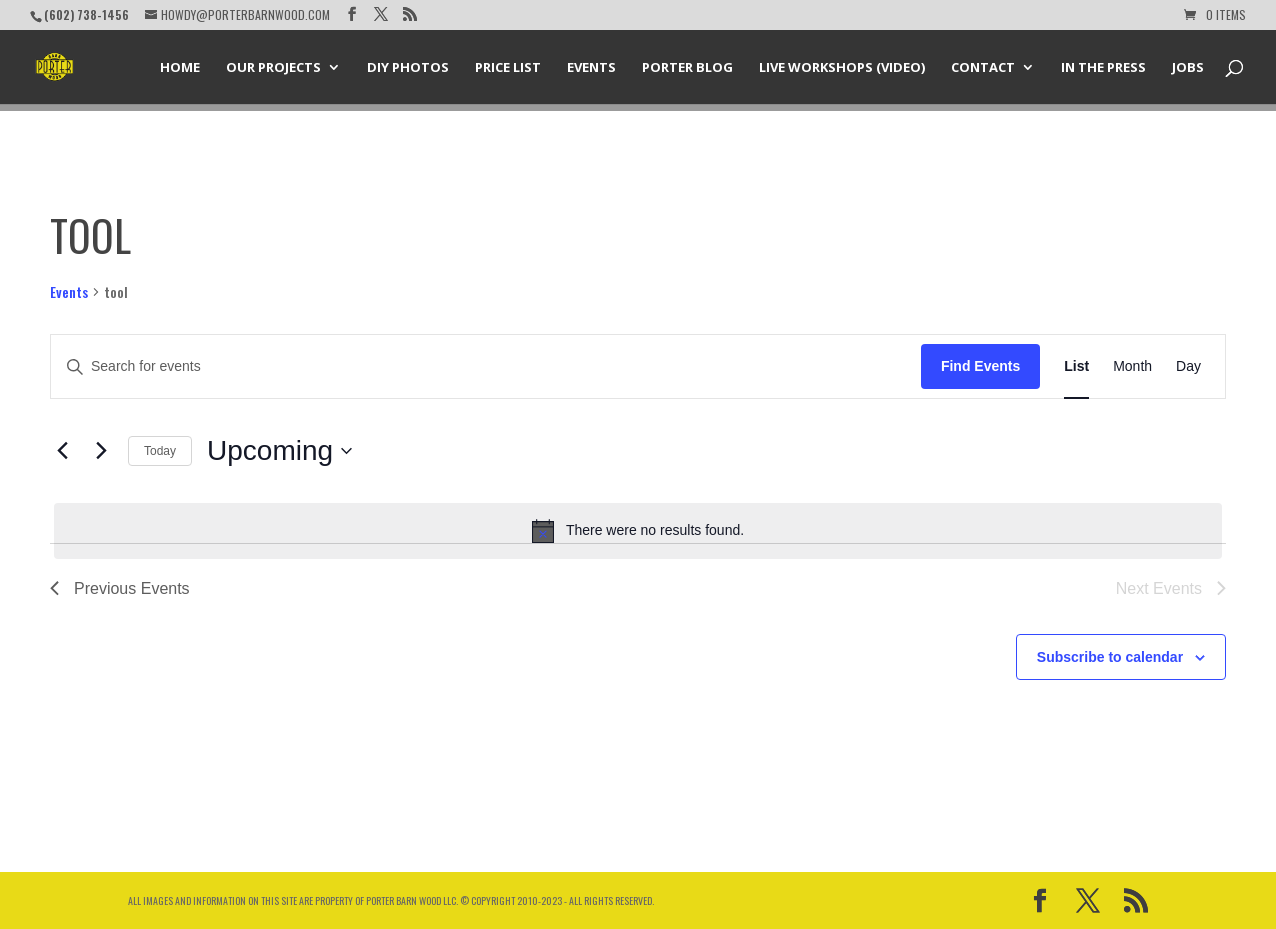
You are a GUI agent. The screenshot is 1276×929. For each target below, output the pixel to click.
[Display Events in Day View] (1188, 366)
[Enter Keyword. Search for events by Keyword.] (486, 366)
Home (180, 68)
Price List (508, 68)
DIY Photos (408, 68)
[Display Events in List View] (1076, 366)
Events (591, 68)
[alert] (638, 531)
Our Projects (273, 68)
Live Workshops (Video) (842, 68)
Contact (983, 68)
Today (160, 451)
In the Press (1103, 68)
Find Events (980, 366)
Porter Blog (687, 68)
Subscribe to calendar (1110, 657)
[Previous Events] (62, 451)
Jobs (1188, 68)
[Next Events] (101, 451)
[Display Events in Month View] (1132, 366)
